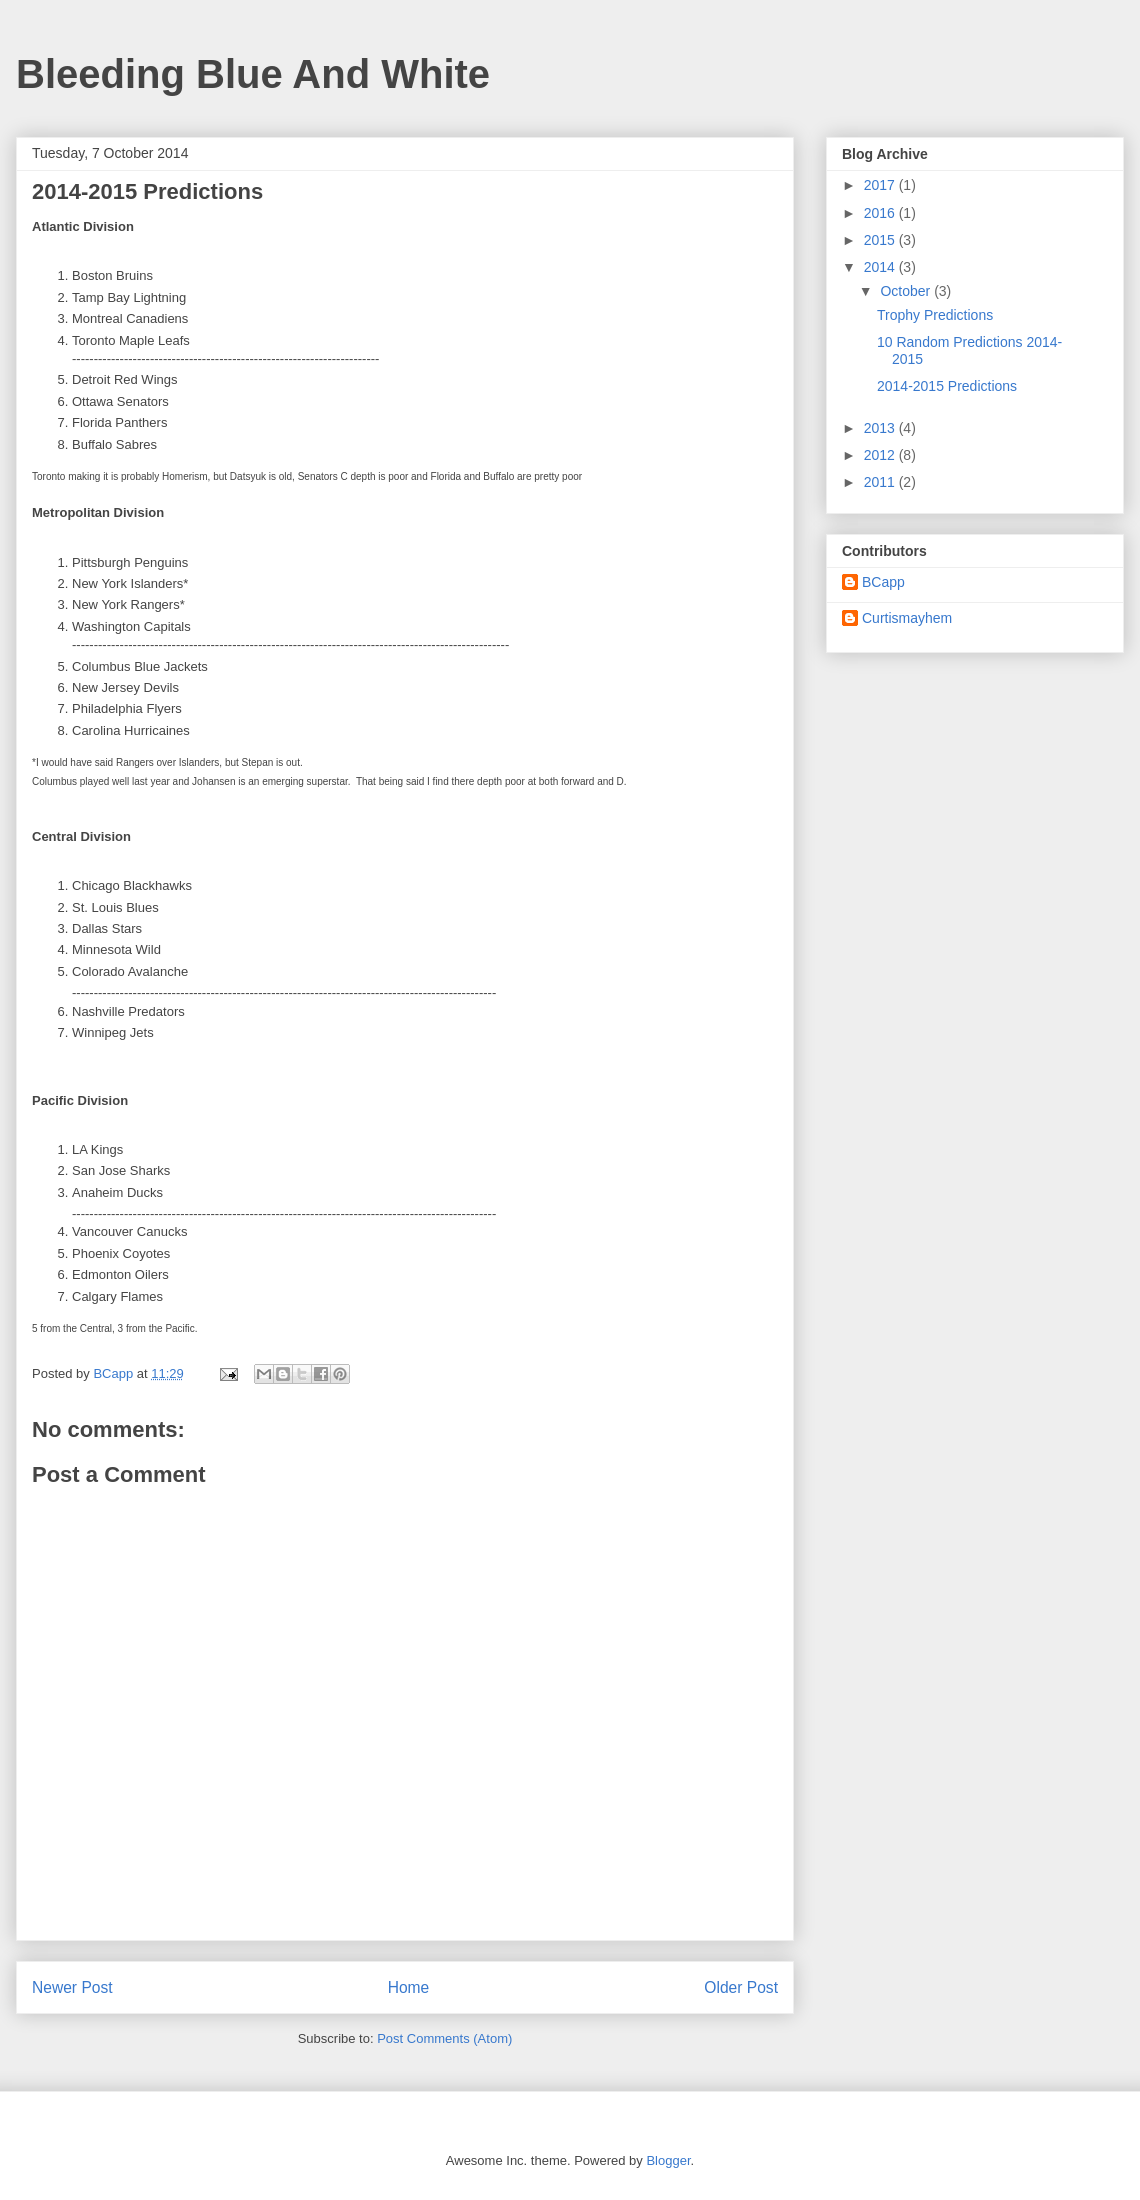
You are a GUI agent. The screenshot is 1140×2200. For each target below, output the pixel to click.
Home (409, 1987)
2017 (881, 185)
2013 (881, 428)
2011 (881, 482)
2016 (881, 213)
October (907, 291)
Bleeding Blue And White (253, 74)
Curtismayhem (907, 618)
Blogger (668, 2160)
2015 (881, 240)
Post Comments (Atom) (444, 2038)
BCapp (883, 582)
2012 (881, 455)
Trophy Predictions (935, 315)
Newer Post (72, 1987)
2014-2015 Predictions (947, 386)
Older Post (741, 1987)
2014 (881, 267)
